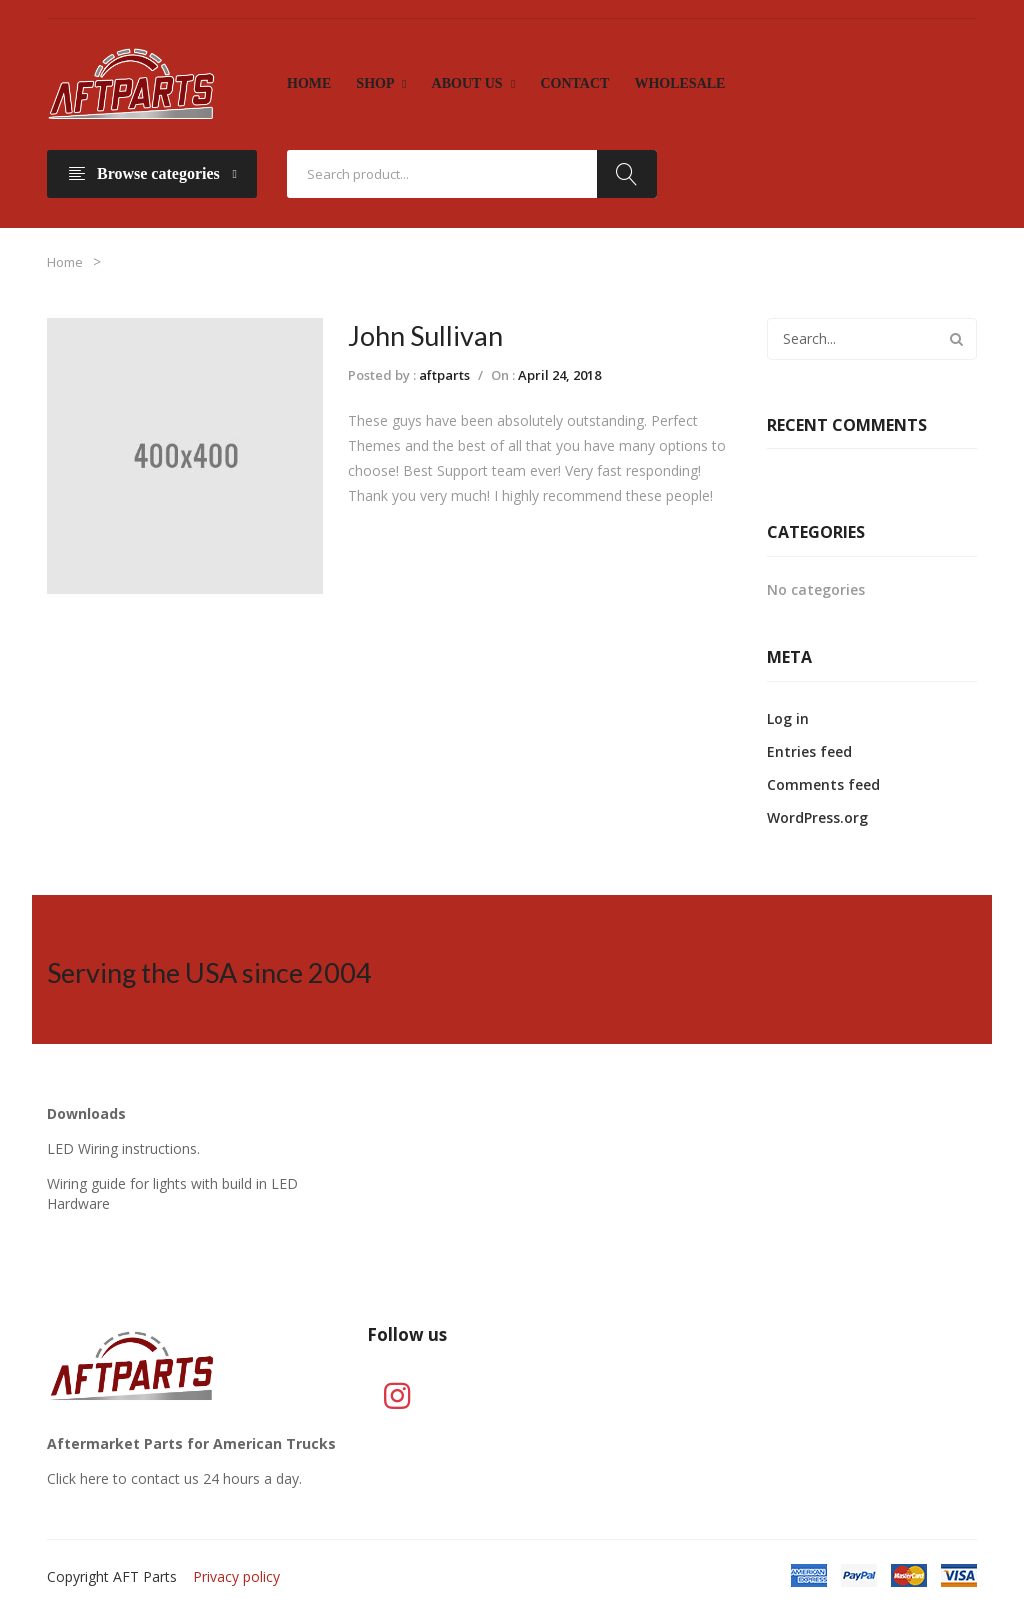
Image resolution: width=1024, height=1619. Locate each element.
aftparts (444, 375)
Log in (788, 718)
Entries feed (809, 751)
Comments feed (823, 784)
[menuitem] (309, 84)
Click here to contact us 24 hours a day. (174, 1478)
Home (65, 262)
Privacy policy (236, 1576)
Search (627, 174)
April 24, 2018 (559, 375)
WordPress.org (817, 817)
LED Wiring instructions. (123, 1148)
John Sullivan (425, 335)
